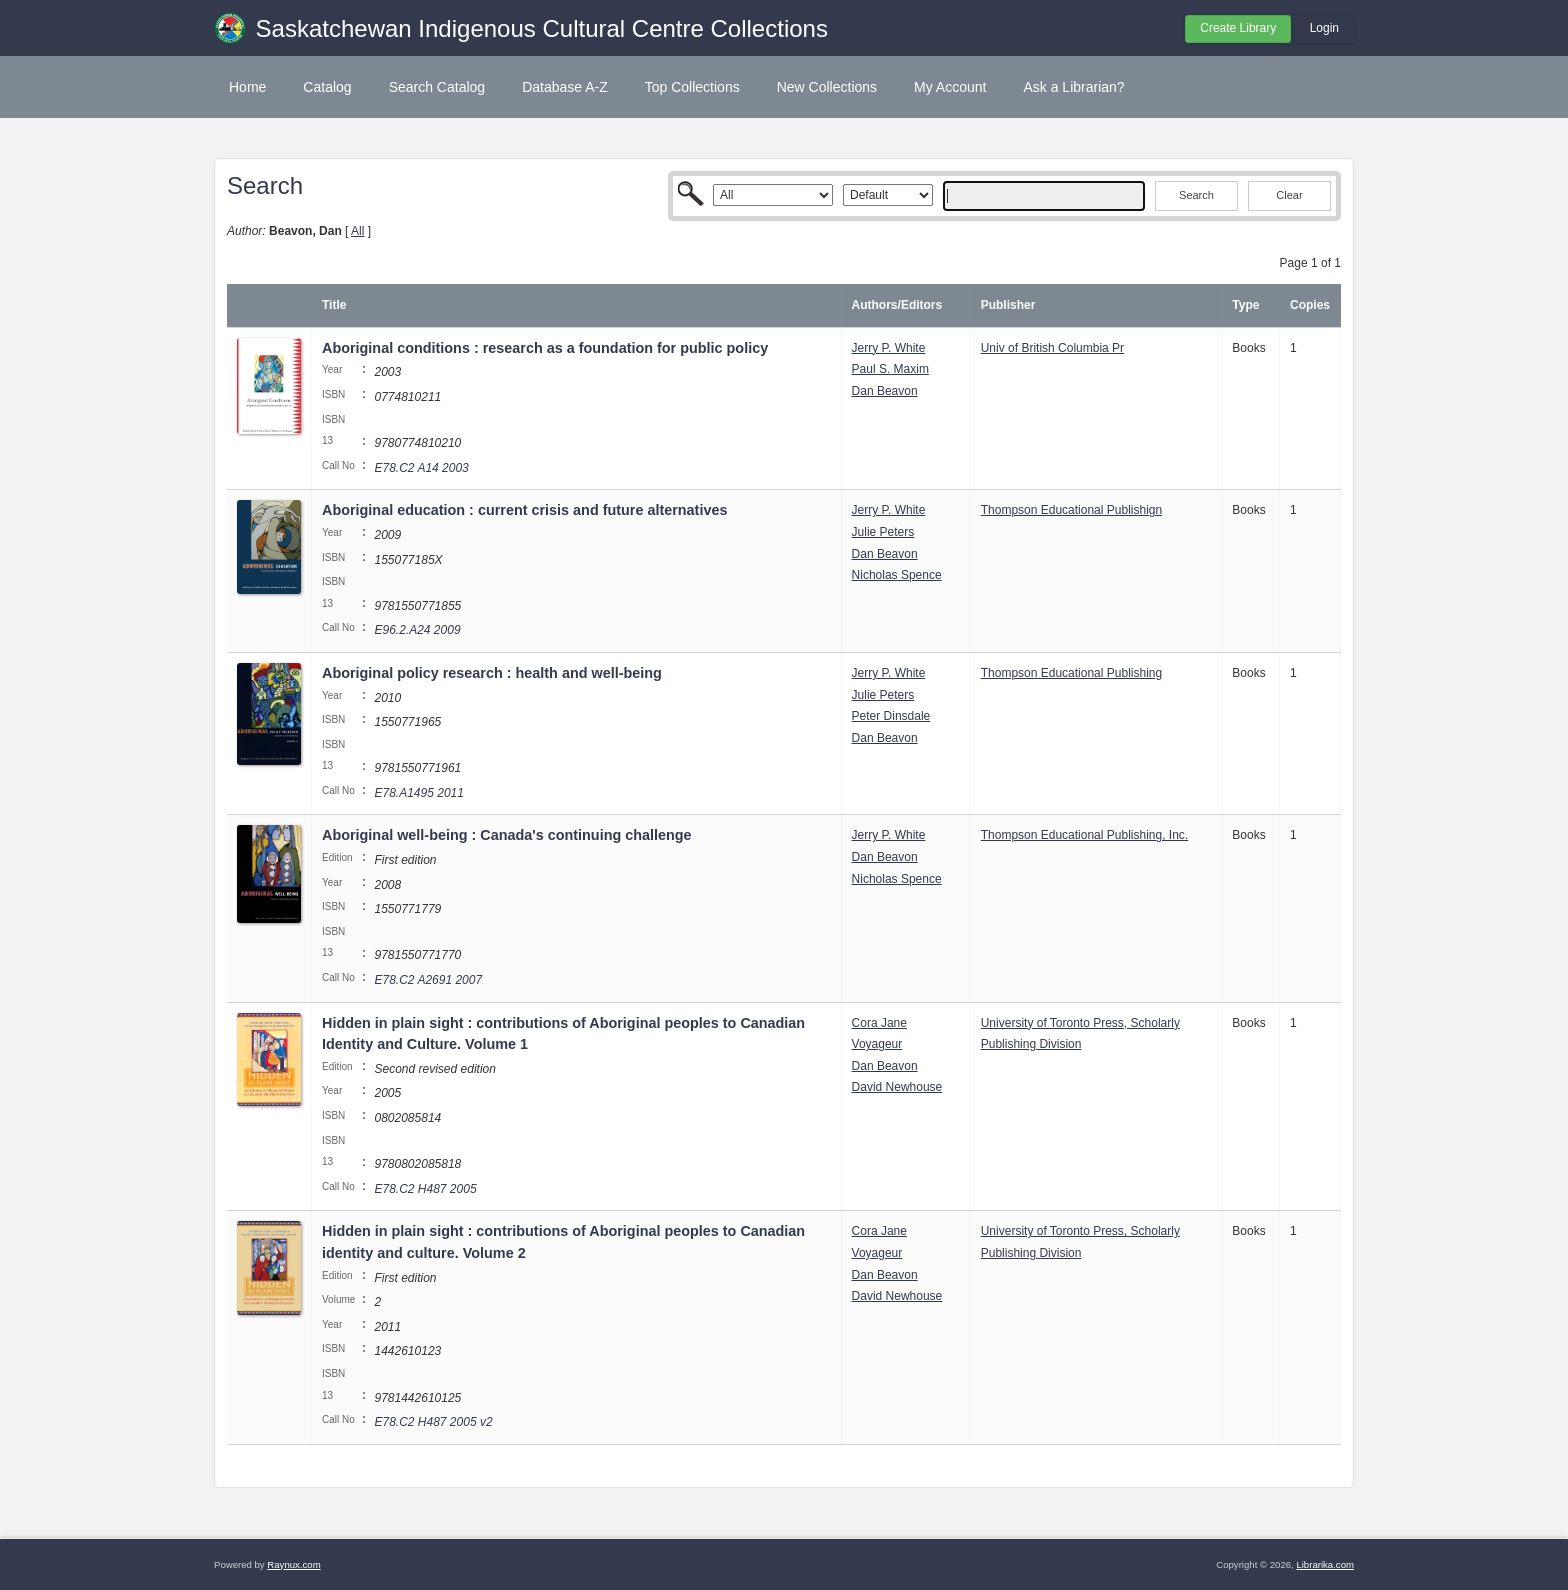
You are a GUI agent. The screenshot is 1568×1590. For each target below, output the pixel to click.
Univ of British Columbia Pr (1052, 348)
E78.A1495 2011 (418, 793)
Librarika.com (1325, 1564)
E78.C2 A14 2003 (421, 468)
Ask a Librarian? (1073, 87)
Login (1324, 28)
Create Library (1238, 28)
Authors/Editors (897, 305)
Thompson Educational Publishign (1071, 510)
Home (247, 87)
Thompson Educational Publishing (1071, 673)
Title (334, 305)
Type (1245, 305)
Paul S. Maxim (890, 369)
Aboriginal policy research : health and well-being (492, 673)
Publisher (1008, 305)
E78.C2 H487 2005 (425, 1189)
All (357, 231)
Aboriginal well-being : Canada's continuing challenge (507, 835)
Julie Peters (883, 532)
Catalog (327, 87)
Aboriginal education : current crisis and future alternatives (524, 510)
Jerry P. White (889, 348)
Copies (1310, 305)
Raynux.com (293, 1564)
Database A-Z (565, 87)
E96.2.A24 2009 (417, 630)
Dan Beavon (885, 391)
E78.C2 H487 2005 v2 (433, 1422)
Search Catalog (437, 87)
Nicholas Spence (897, 575)
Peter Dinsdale (891, 716)
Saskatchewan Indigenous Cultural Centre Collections (542, 28)
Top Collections (692, 87)
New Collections (827, 87)
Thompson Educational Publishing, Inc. (1084, 835)
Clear (1289, 195)
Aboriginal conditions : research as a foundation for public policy (545, 348)
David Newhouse (897, 1087)
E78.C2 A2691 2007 (428, 980)
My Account (950, 87)
